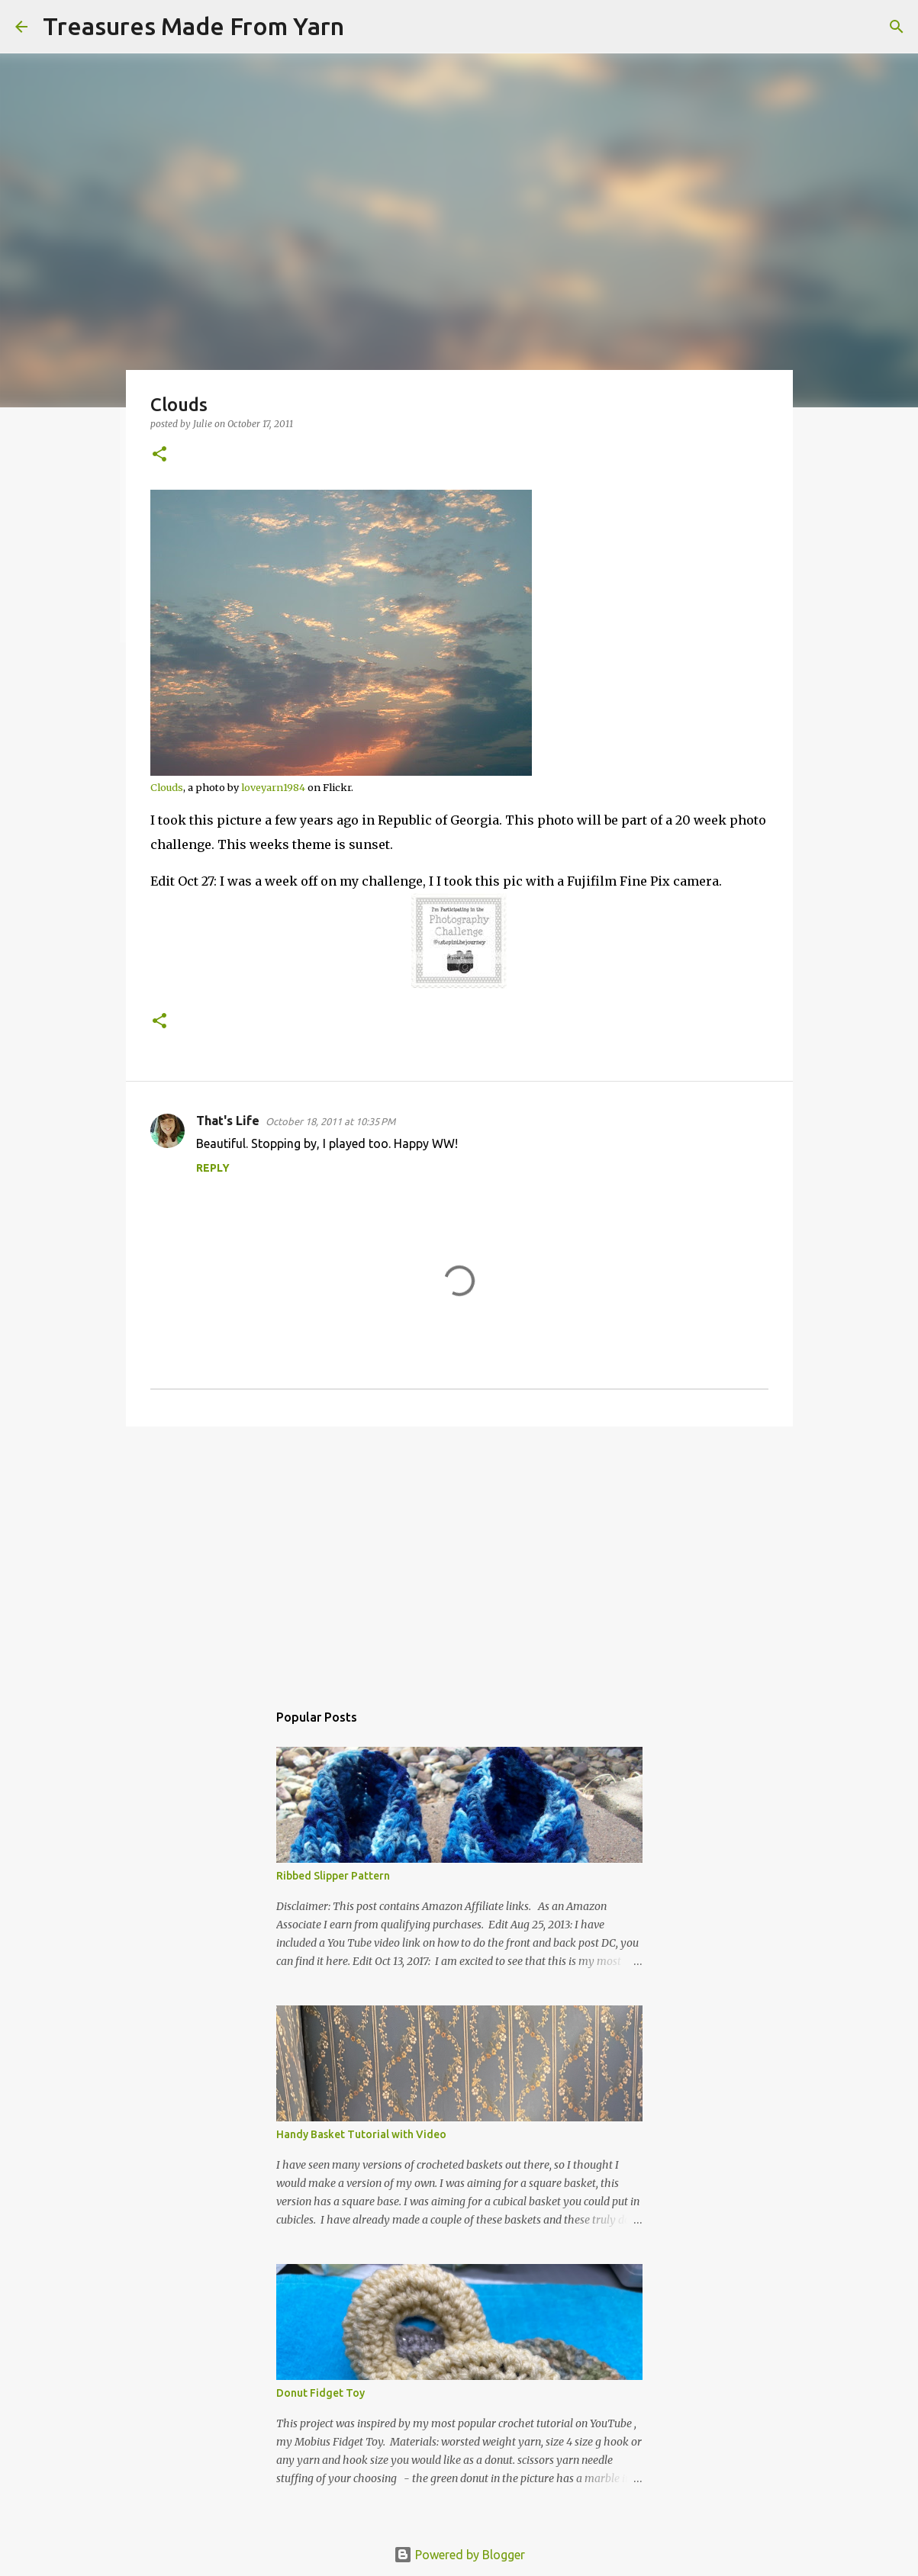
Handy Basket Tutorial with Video (361, 2134)
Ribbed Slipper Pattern (333, 1876)
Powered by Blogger (459, 2555)
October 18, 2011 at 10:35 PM (330, 1121)
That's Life (227, 1120)
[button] (159, 455)
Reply (213, 1168)
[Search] (365, 26)
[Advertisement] (459, 1556)
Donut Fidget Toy (320, 2393)
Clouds (166, 787)
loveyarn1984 (273, 787)
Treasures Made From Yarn (193, 26)
